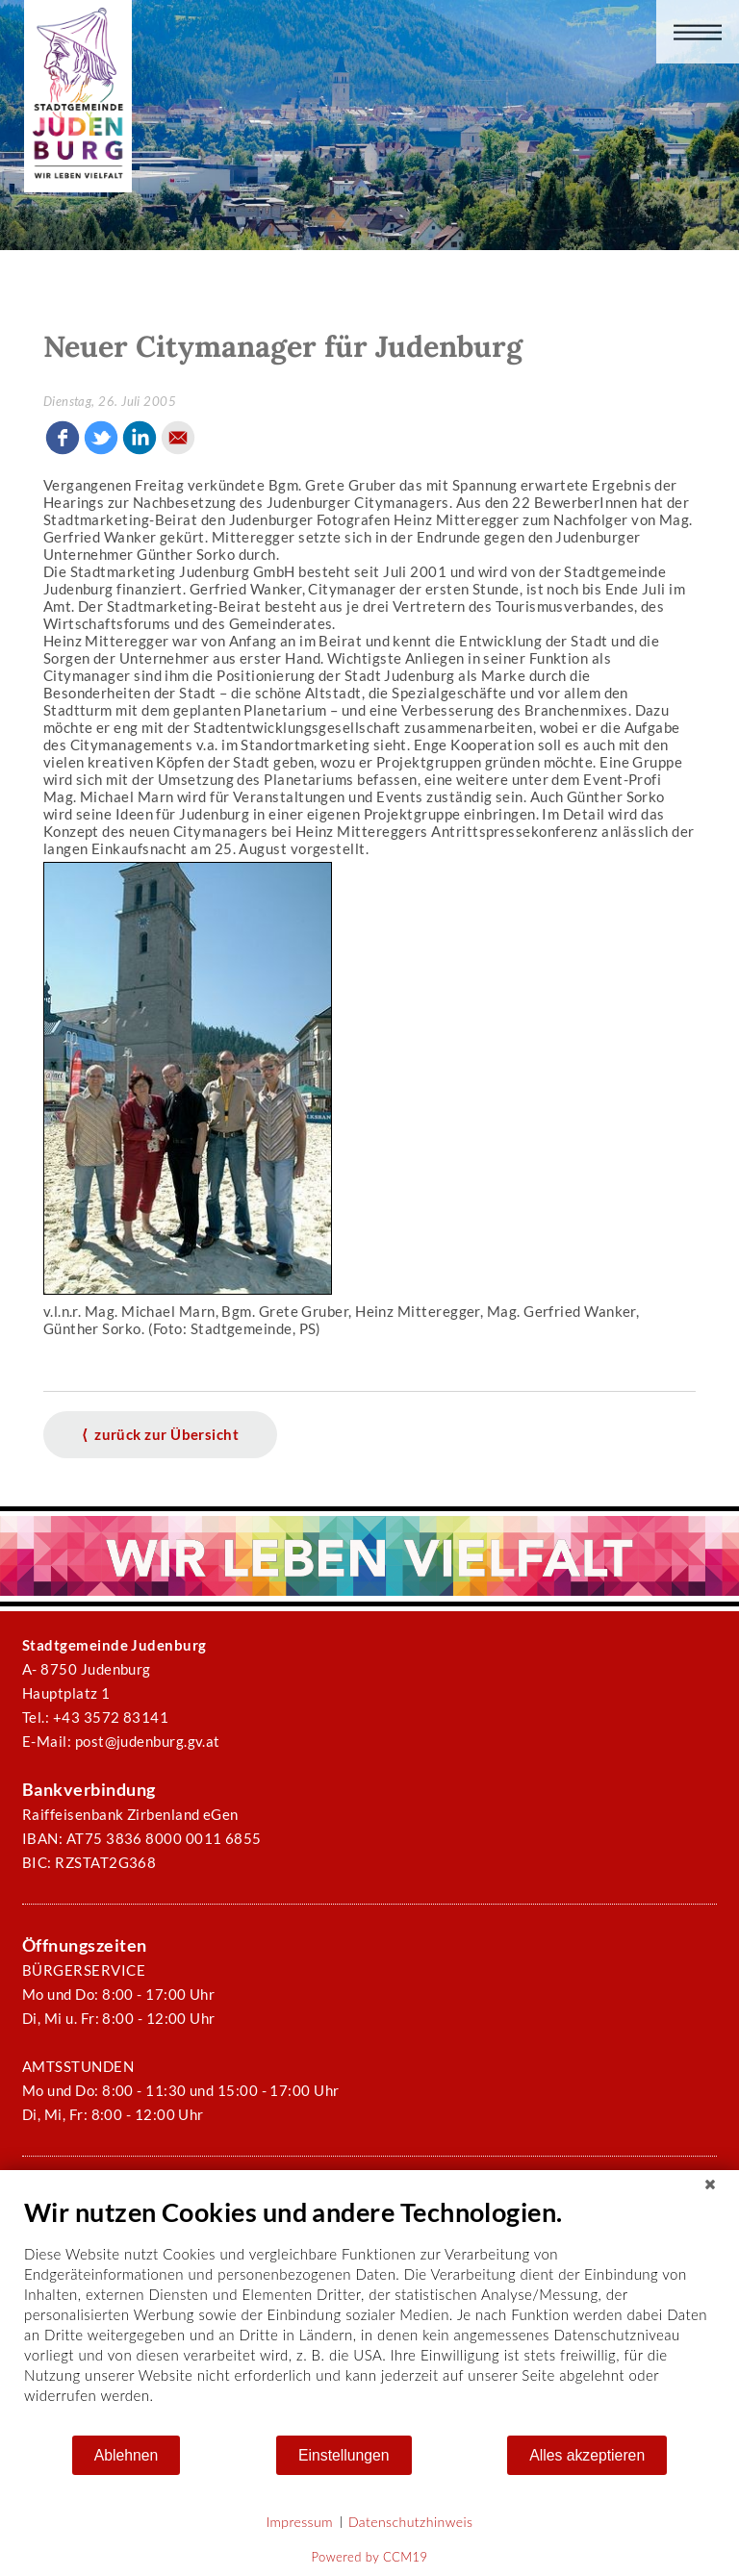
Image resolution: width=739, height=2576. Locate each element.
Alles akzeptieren (587, 2455)
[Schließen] (710, 2184)
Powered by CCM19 (370, 2556)
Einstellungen (344, 2455)
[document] (369, 2315)
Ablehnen (126, 2455)
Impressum (300, 2521)
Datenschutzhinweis (410, 2521)
